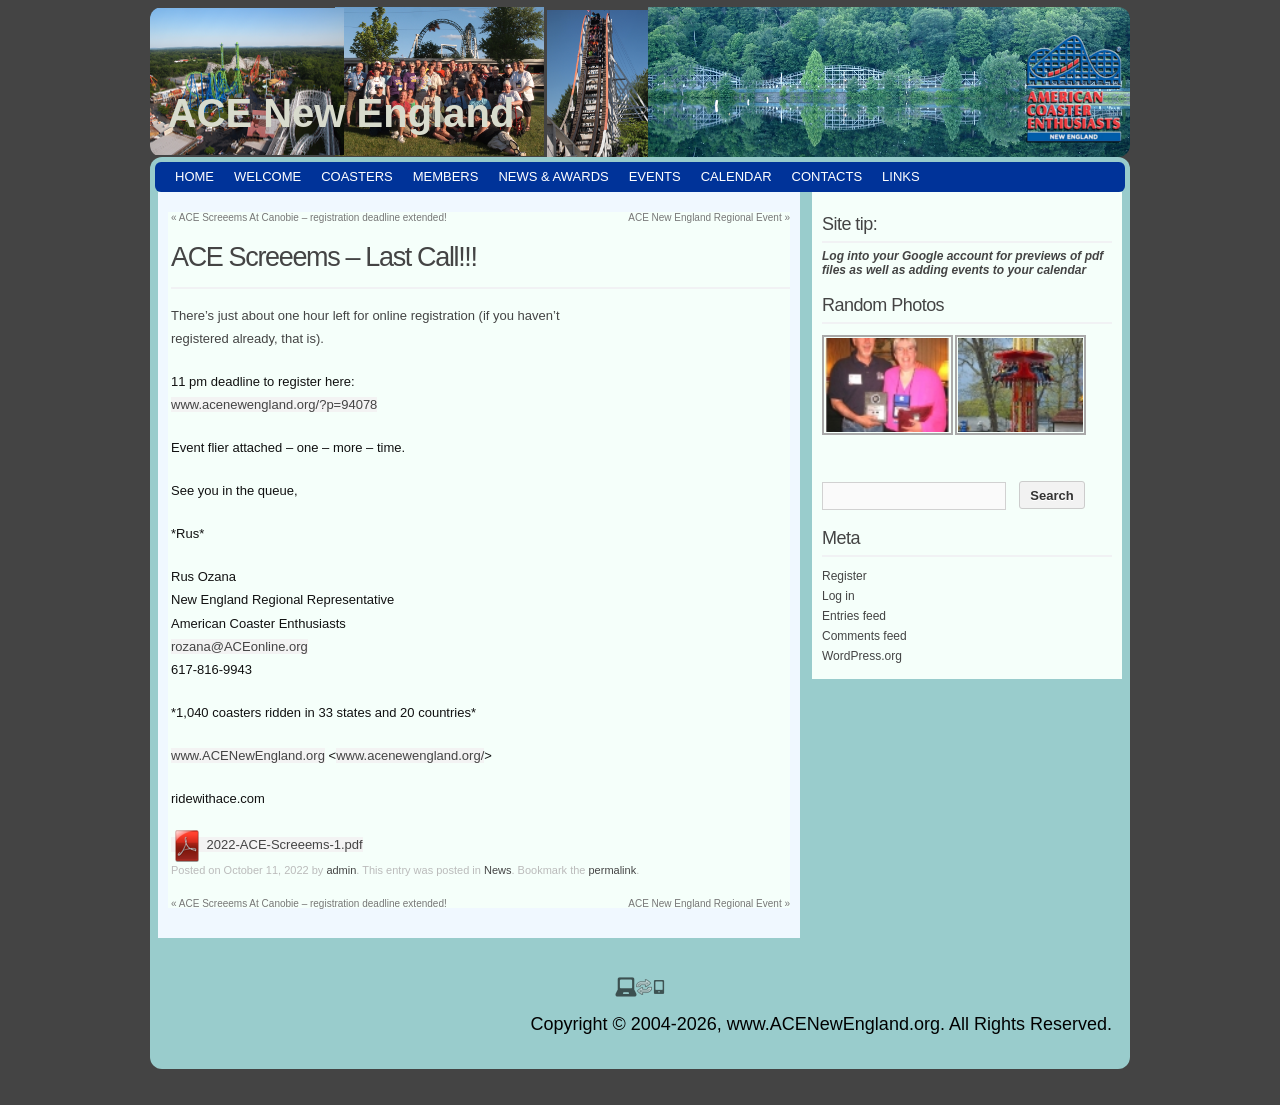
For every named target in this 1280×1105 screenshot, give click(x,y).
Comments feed (864, 636)
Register (844, 576)
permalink (613, 870)
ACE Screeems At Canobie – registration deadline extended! (309, 217)
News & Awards (553, 176)
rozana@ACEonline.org (239, 646)
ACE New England (341, 113)
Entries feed (854, 616)
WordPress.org (862, 656)
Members (446, 176)
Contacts (827, 176)
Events (655, 176)
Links (901, 176)
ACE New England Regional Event (709, 217)
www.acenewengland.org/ (410, 755)
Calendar (736, 176)
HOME (194, 176)
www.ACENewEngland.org (248, 755)
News (498, 870)
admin (341, 870)
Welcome (267, 176)
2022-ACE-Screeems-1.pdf (267, 844)
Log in (838, 596)
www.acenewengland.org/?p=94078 (274, 404)
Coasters (357, 176)
